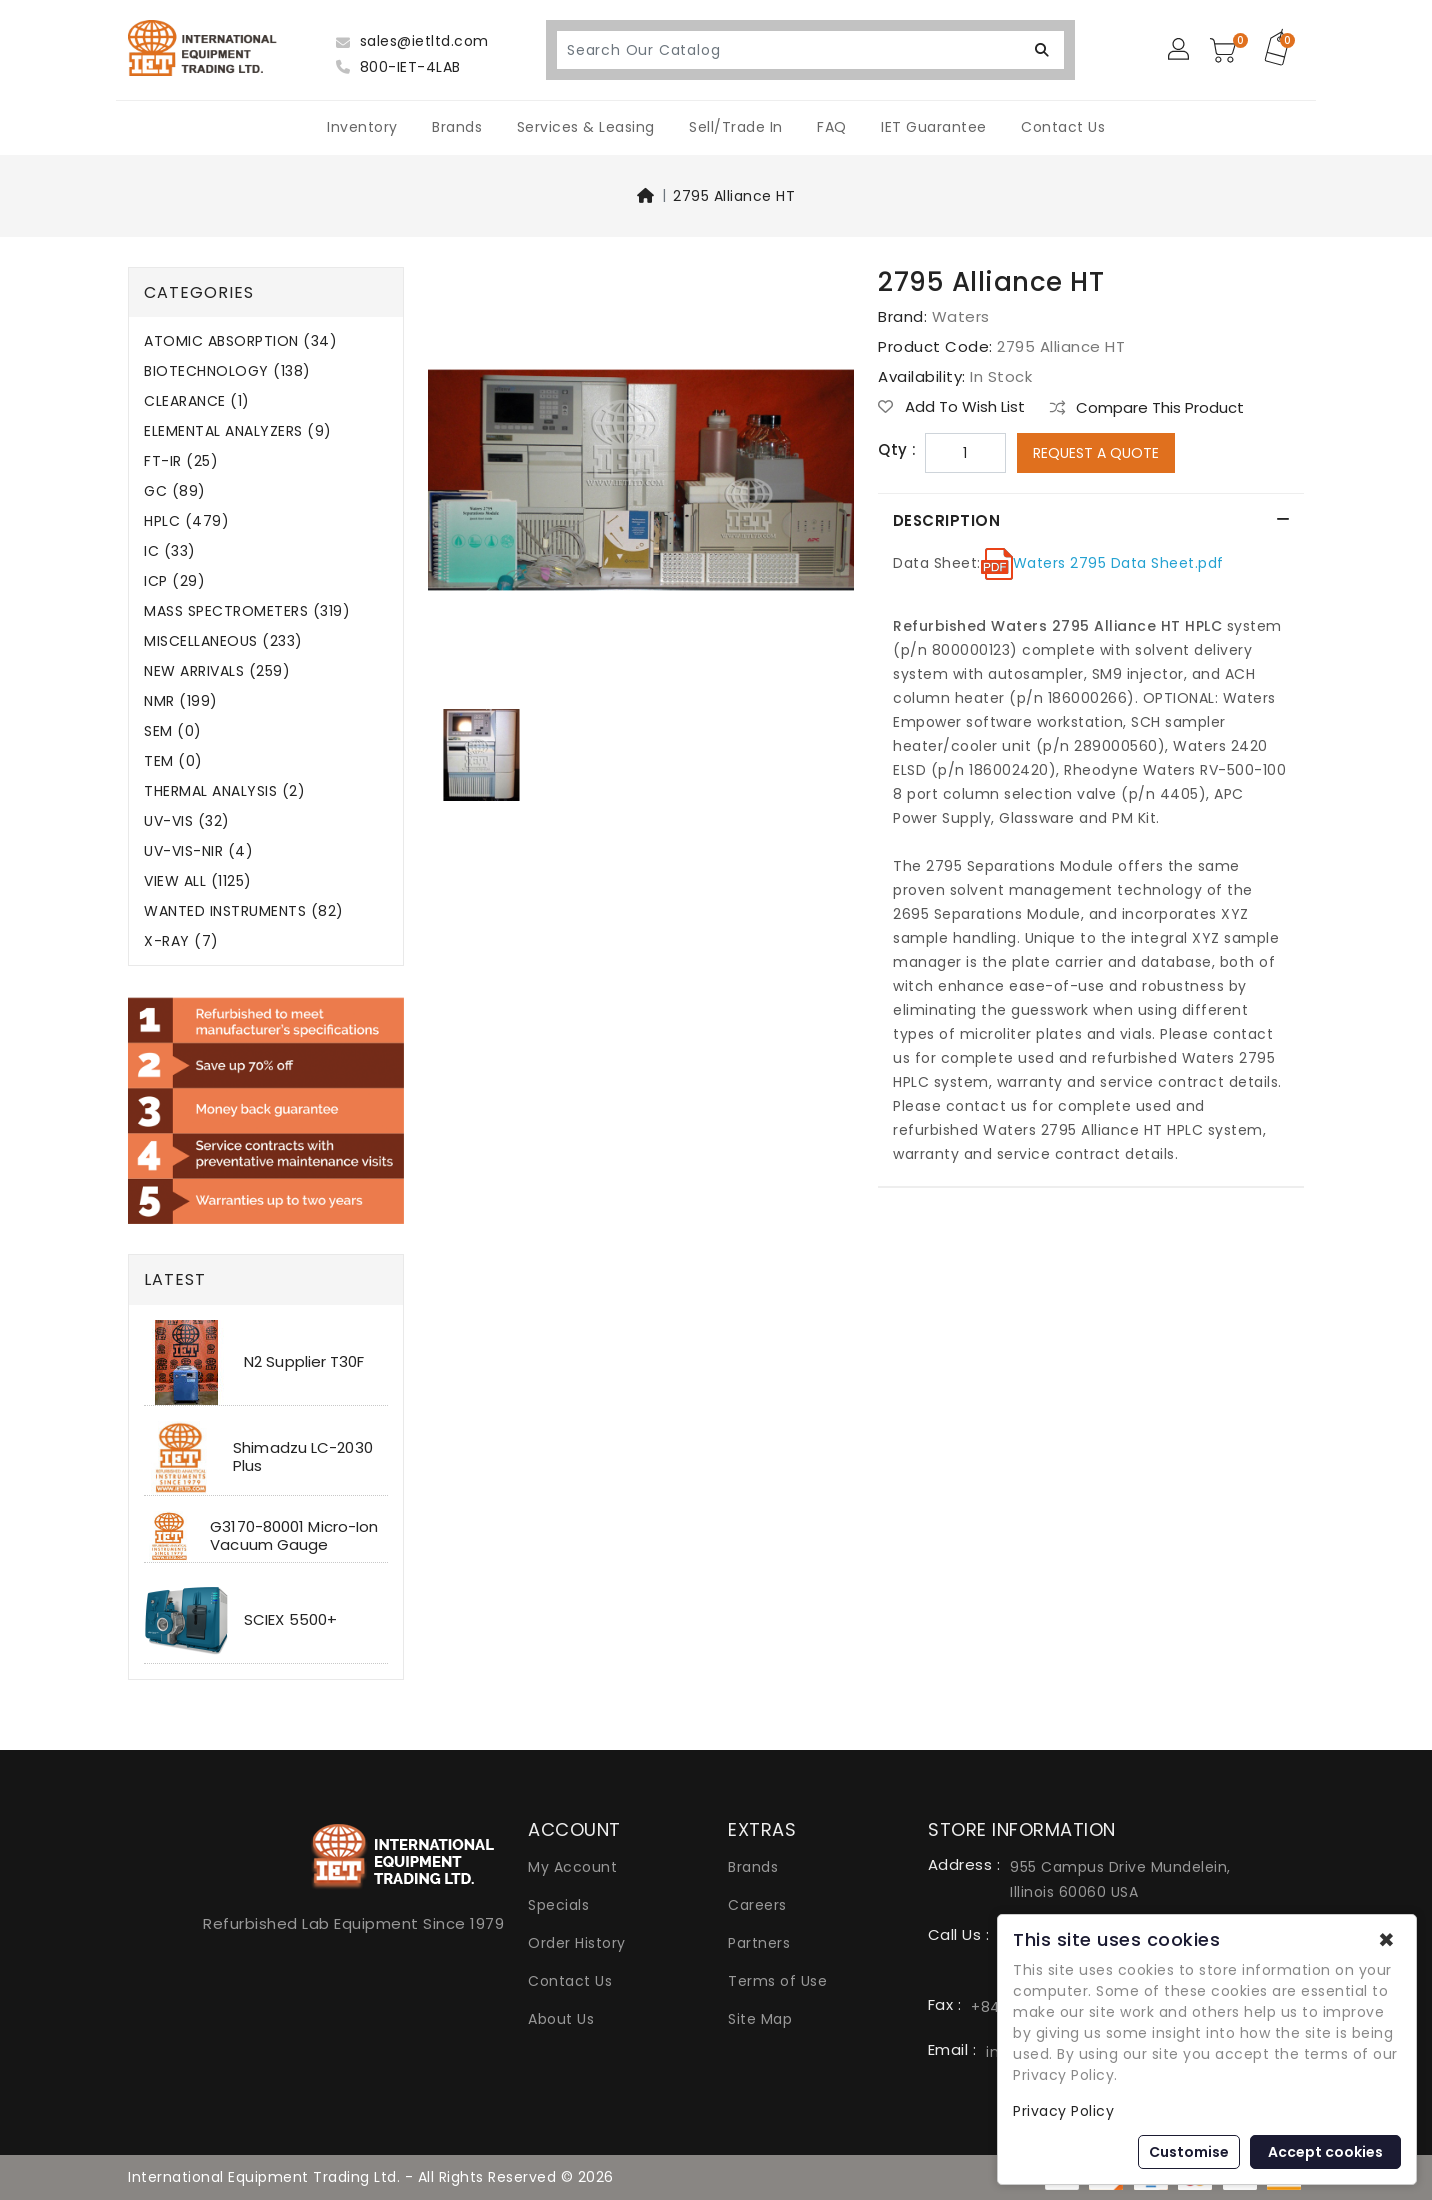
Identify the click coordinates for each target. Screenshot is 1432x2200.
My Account (572, 1867)
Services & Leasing (586, 127)
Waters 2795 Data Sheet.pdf (1118, 563)
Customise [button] (1189, 2152)
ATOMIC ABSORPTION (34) (240, 341)
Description (947, 520)
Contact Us (1063, 127)
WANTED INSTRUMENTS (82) (244, 911)
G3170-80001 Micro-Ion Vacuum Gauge (294, 1535)
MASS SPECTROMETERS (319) (247, 611)
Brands (457, 127)
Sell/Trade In (736, 127)
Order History (577, 1943)
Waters (961, 316)
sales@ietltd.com (412, 41)
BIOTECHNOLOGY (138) (227, 371)
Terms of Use (777, 1981)
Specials (558, 1905)
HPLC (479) (186, 521)
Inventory (362, 127)
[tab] (1091, 521)
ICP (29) (174, 581)
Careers (757, 1905)
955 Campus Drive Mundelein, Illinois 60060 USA (1120, 1879)
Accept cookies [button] (1325, 2152)
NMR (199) (181, 701)
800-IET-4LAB (398, 67)
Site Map (760, 2019)
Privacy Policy (1063, 2111)
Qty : (897, 450)
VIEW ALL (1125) (198, 881)
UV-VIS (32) (187, 821)
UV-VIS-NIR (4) (198, 851)
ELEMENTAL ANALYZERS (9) (238, 431)
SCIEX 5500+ (290, 1619)
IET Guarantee (934, 127)
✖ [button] (1386, 1940)
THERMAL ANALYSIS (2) (224, 791)
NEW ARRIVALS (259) (217, 671)
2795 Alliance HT (734, 196)
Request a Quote (1096, 453)
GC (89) (175, 491)
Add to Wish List (951, 407)
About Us (561, 2019)
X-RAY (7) (181, 941)
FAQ (832, 127)
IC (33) (170, 551)
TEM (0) (173, 761)
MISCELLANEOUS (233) (223, 641)
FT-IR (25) (181, 461)
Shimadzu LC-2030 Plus (303, 1456)
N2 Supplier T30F (304, 1361)
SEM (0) (173, 731)
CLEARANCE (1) (197, 401)
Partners (759, 1943)
